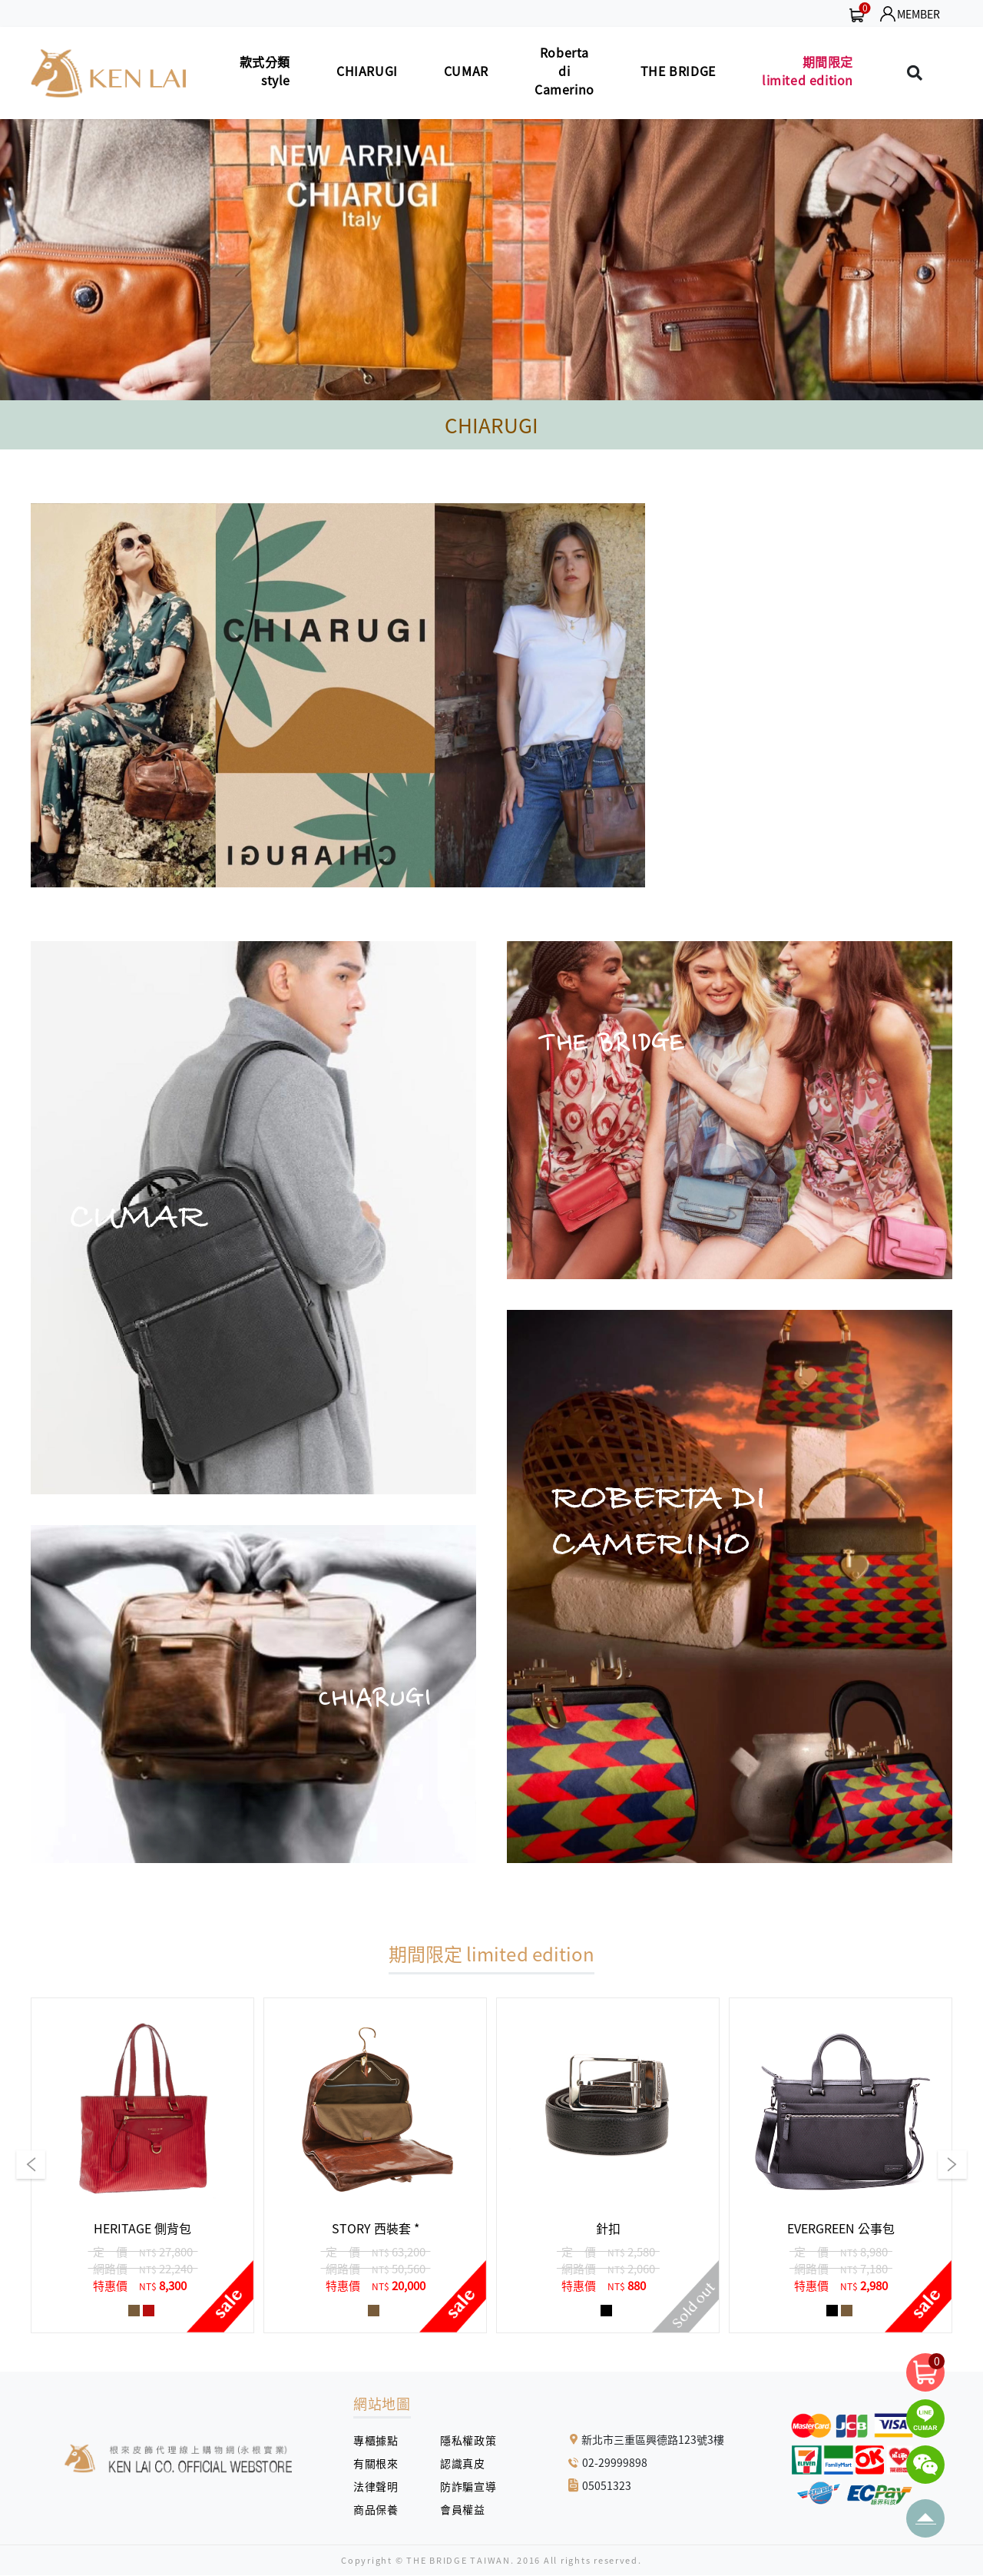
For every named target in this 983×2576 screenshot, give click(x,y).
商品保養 (381, 2509)
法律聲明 (381, 2486)
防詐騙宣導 (468, 2486)
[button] (31, 259)
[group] (142, 2165)
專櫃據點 (375, 2440)
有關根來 (381, 2463)
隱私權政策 (462, 2440)
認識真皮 (468, 2463)
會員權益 (468, 2509)
